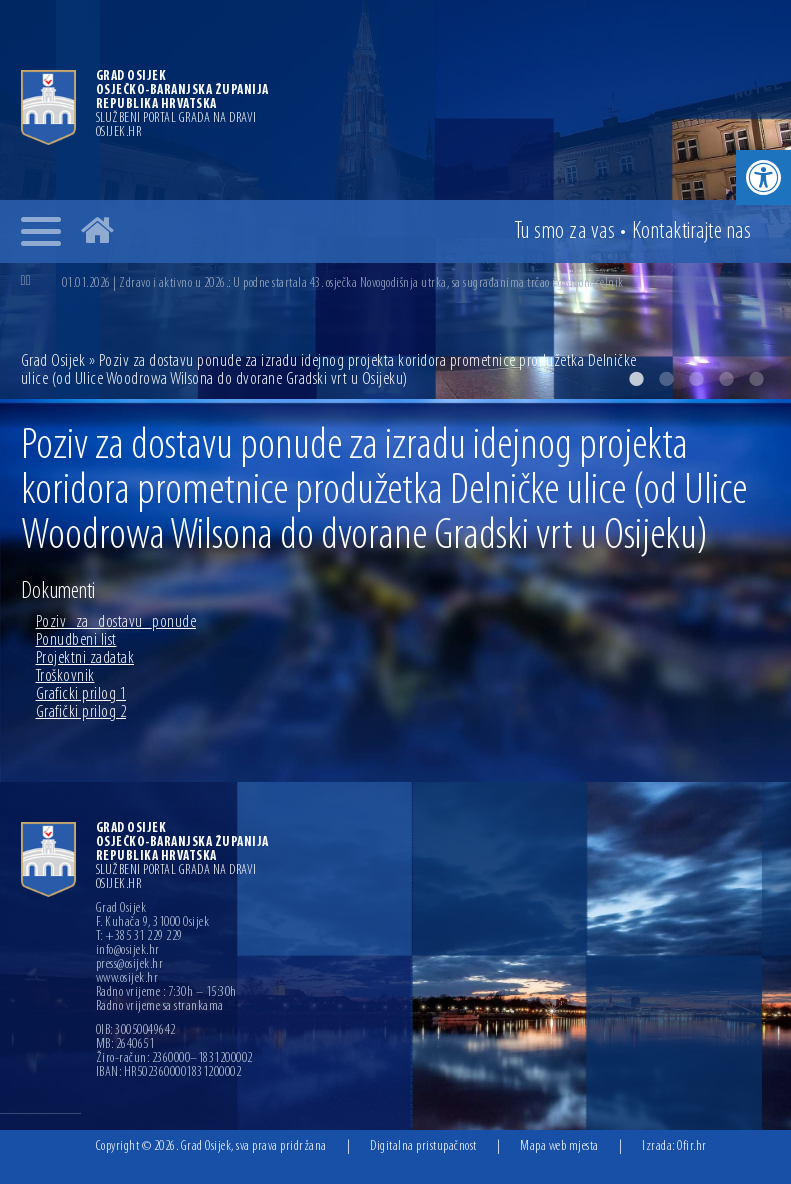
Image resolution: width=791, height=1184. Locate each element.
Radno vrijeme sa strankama (160, 1007)
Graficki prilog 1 (81, 694)
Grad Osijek (55, 361)
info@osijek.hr (128, 951)
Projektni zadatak (85, 658)
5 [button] (756, 379)
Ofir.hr (692, 1146)
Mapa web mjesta (559, 1146)
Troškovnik (65, 676)
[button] (763, 177)
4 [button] (726, 379)
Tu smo (565, 232)
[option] (416, 283)
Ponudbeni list (76, 640)
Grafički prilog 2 (81, 712)
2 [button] (666, 379)
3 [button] (696, 379)
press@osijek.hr (130, 965)
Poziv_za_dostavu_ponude (116, 622)
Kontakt (692, 232)
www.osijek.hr (127, 979)
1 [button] (636, 379)
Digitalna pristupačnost (423, 1146)
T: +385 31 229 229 (139, 937)
